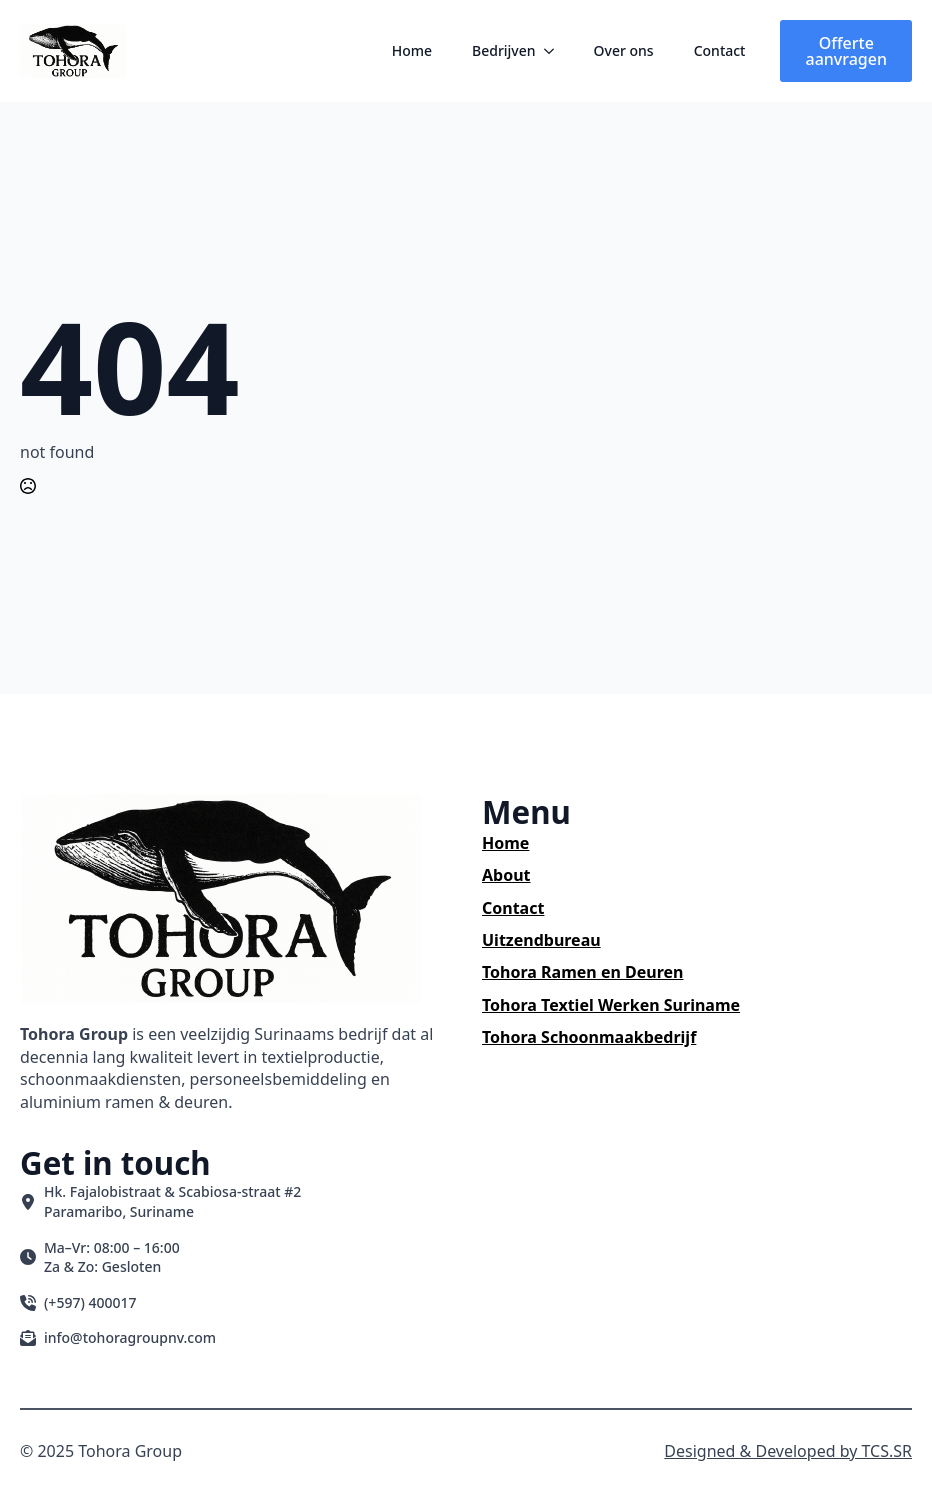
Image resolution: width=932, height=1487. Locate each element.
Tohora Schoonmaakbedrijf (589, 1037)
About (506, 875)
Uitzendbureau (541, 940)
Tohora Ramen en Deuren (582, 972)
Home (412, 50)
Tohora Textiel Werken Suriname (611, 1005)
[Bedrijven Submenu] (555, 51)
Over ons (624, 50)
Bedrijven (504, 50)
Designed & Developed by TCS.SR (788, 1451)
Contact (720, 50)
